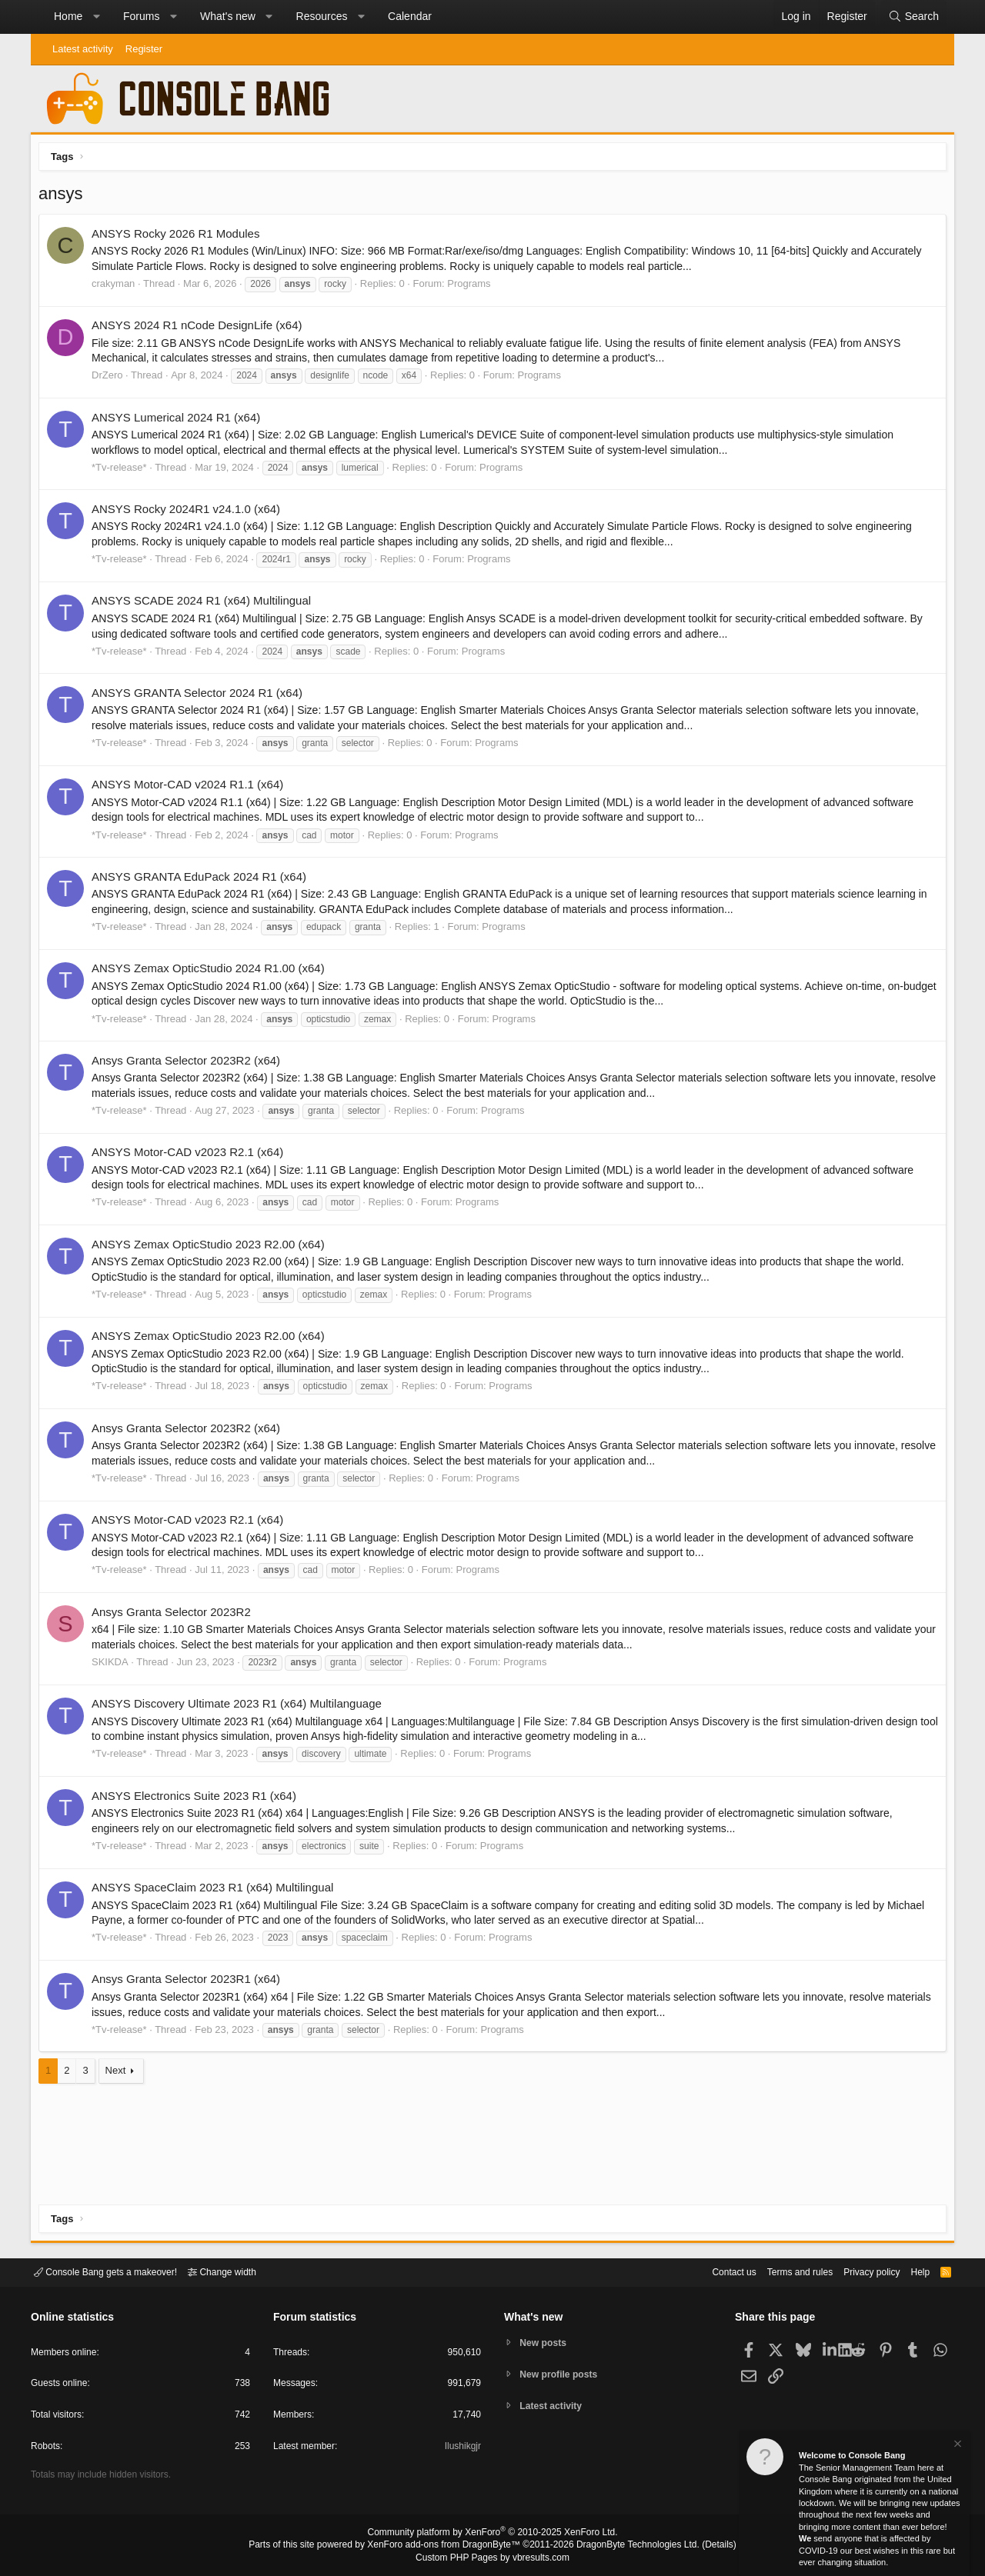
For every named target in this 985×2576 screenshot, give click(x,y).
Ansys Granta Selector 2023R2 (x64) (189, 1064)
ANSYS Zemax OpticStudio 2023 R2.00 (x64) (212, 1248)
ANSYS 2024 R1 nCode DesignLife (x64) (200, 328)
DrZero (110, 379)
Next (119, 2074)
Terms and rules (781, 2271)
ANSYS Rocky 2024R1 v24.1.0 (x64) (189, 512)
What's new (227, 16)
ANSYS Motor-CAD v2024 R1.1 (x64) (191, 788)
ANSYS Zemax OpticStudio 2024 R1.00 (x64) (212, 971)
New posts (546, 2342)
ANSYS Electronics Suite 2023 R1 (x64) (197, 1799)
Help (910, 2271)
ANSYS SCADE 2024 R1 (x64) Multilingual (205, 604)
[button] (96, 17)
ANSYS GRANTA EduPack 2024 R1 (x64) (202, 880)
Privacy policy (858, 2271)
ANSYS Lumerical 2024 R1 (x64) (179, 421)
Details (700, 2546)
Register (143, 49)
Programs (472, 287)
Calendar (410, 16)
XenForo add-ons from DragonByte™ (448, 2546)
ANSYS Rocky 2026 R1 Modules (179, 237)
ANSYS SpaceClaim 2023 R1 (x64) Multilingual (216, 1891)
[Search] (913, 17)
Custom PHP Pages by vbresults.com (492, 2558)
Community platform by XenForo (492, 2534)
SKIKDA (113, 1665)
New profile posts (562, 2374)
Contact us (710, 2271)
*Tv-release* (123, 471)
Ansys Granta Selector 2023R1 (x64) (189, 1982)
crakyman (117, 287)
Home (68, 16)
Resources (322, 16)
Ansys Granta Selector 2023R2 (175, 1615)
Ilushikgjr (461, 2448)
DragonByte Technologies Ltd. (626, 2546)
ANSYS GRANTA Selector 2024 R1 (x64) (200, 696)
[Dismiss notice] (956, 2445)
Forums (141, 16)
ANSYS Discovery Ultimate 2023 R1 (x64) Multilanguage (240, 1707)
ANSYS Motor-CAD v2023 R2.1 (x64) (191, 1155)
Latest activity (82, 49)
